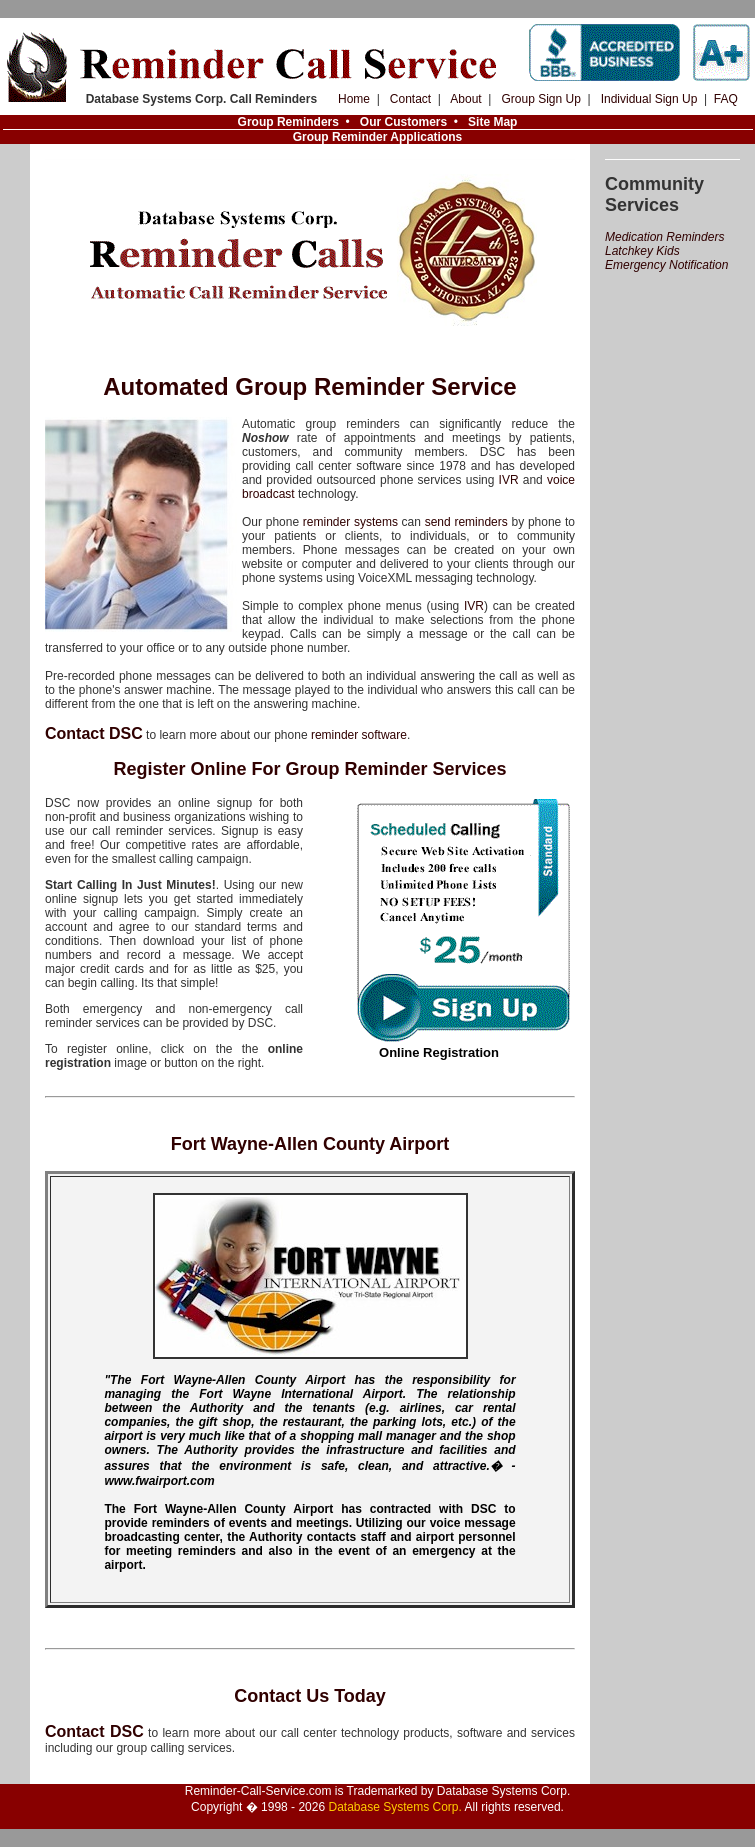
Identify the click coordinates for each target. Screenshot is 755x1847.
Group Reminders (288, 122)
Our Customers (403, 122)
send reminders (466, 522)
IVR (509, 480)
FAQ (726, 99)
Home (354, 99)
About (465, 99)
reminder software (359, 735)
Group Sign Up (540, 99)
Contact (410, 99)
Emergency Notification (666, 265)
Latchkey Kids (642, 251)
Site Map (492, 122)
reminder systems (350, 522)
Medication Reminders (664, 237)
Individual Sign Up (649, 99)
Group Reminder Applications (378, 137)
